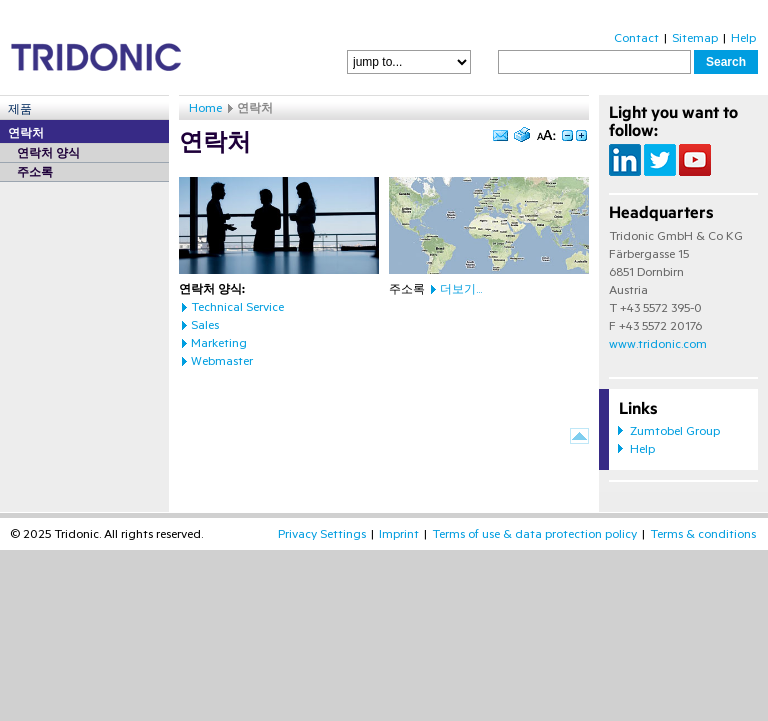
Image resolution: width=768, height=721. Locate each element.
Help (743, 38)
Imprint (399, 534)
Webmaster (222, 361)
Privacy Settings (322, 534)
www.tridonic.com (658, 344)
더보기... (461, 289)
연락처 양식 (48, 153)
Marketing (219, 343)
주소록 (35, 172)
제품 (20, 109)
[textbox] (594, 62)
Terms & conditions (703, 534)
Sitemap (695, 38)
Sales (205, 325)
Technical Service (237, 307)
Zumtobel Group (675, 431)
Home (205, 108)
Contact (636, 38)
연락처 (26, 133)
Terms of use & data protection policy (534, 534)
